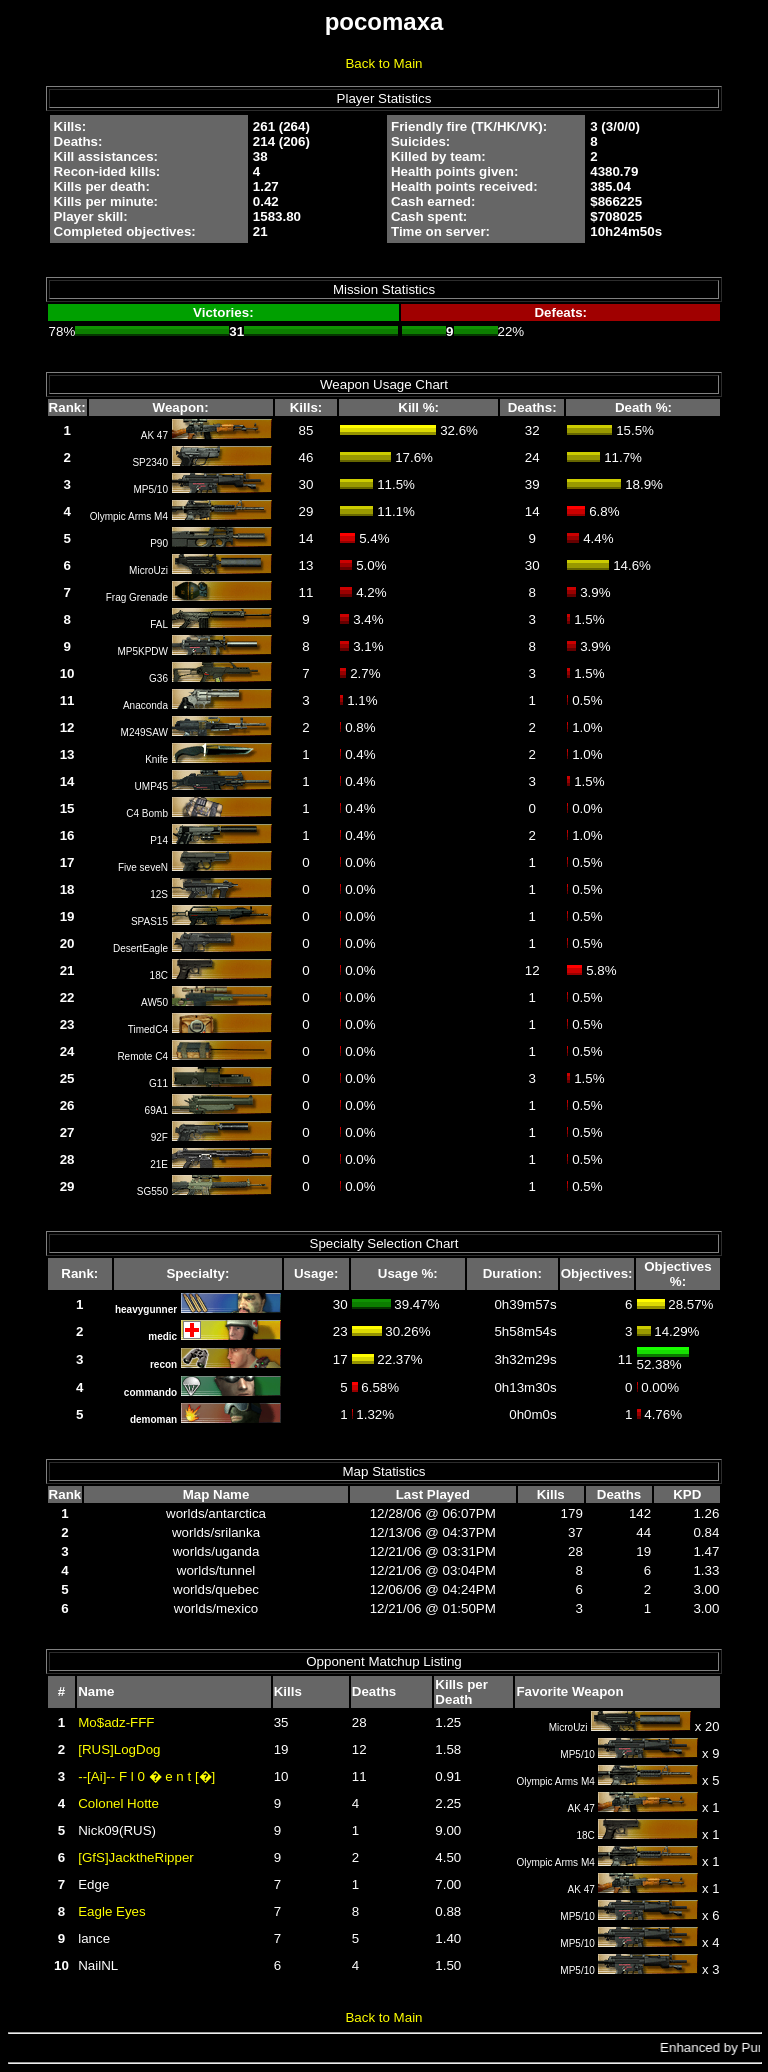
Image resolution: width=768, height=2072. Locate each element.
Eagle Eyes (111, 1911)
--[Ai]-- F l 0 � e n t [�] (146, 1776)
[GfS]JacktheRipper (136, 1857)
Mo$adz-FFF (116, 1722)
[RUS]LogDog (119, 1749)
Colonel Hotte (118, 1803)
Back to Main (383, 63)
